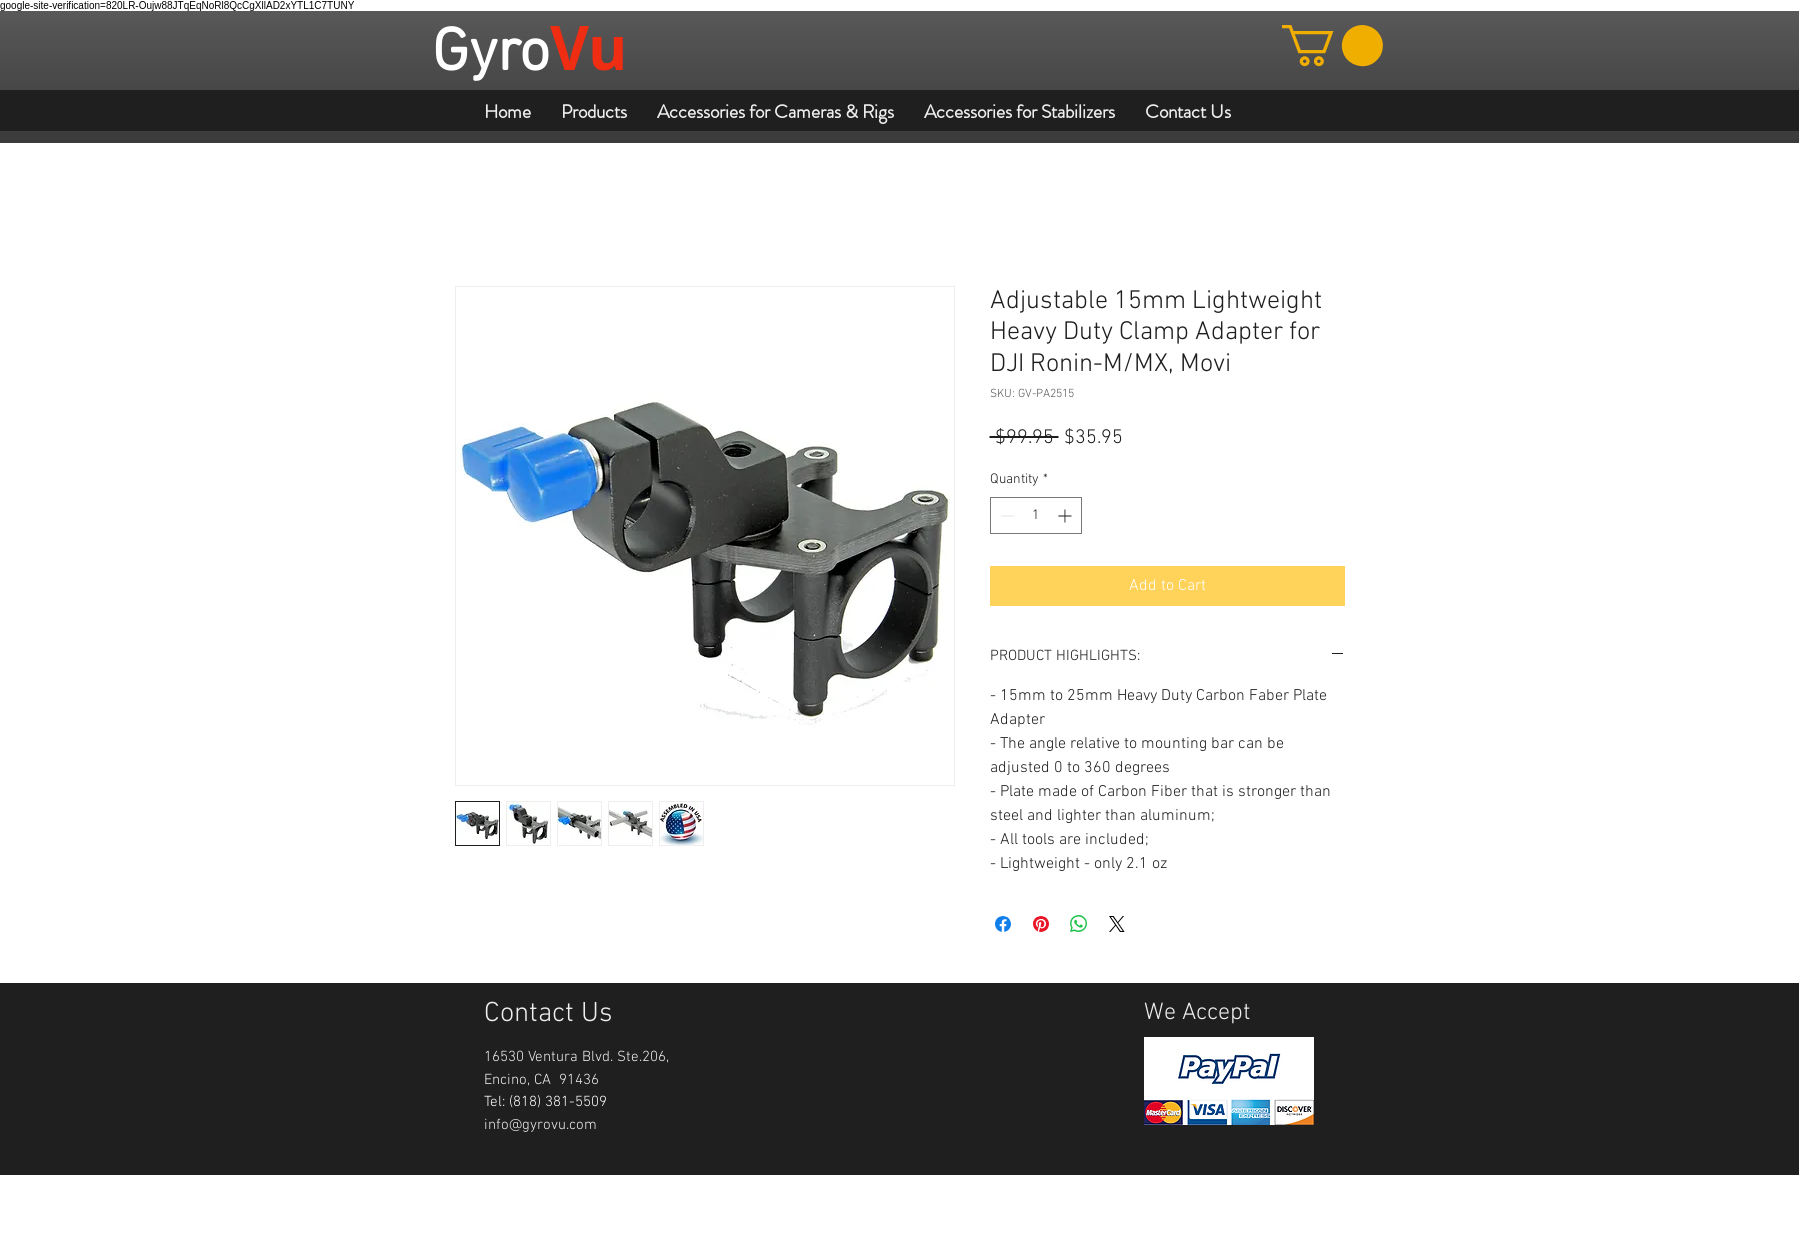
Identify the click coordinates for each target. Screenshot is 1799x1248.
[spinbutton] (1036, 515)
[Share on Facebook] (1003, 924)
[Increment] (1066, 515)
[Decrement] (1005, 515)
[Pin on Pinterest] (1041, 924)
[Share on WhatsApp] (1079, 924)
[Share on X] (1117, 924)
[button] (1332, 45)
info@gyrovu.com (540, 1125)
